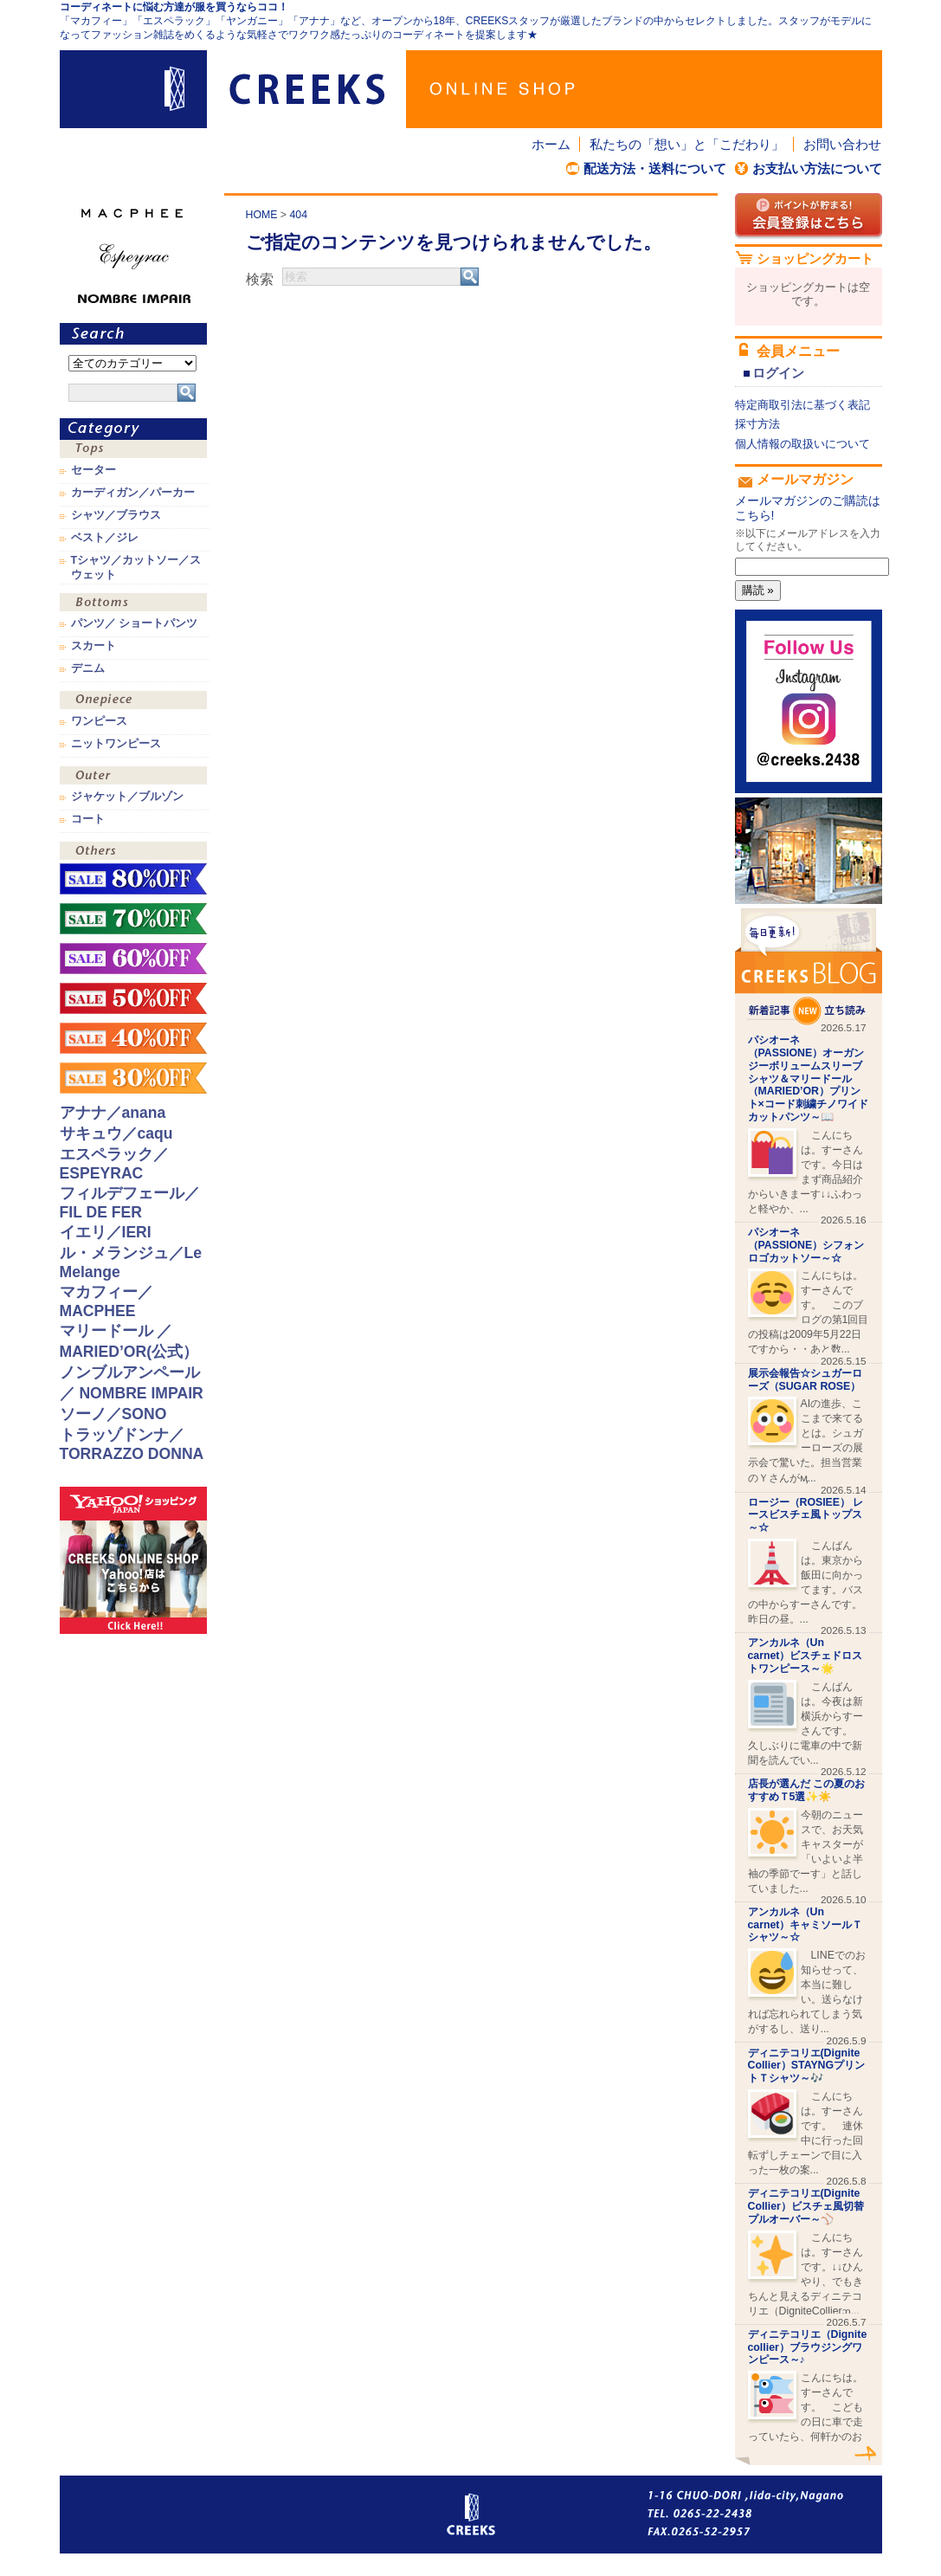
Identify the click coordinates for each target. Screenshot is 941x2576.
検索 (260, 279)
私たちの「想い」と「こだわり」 (687, 144)
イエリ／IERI (105, 1232)
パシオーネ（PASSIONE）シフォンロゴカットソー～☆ (806, 1245)
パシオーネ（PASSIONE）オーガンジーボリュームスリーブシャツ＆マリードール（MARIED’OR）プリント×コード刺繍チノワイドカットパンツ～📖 (808, 1078)
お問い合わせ (842, 144)
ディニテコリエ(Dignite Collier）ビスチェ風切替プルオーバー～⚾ (806, 2206)
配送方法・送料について (654, 168)
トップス (133, 451)
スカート (93, 646)
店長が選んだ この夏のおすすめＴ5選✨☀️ (806, 1790)
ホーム (551, 144)
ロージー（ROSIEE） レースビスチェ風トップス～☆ (806, 1515)
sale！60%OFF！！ (133, 958)
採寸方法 (757, 423)
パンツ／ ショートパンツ (134, 623)
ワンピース (133, 702)
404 (298, 215)
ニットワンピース (116, 744)
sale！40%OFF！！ (133, 1038)
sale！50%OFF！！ (133, 998)
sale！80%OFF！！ (133, 878)
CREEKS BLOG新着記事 (808, 966)
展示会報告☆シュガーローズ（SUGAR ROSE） (805, 1379)
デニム (88, 668)
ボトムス (133, 604)
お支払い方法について (817, 168)
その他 (133, 852)
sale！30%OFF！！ (133, 1078)
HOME (262, 215)
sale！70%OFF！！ (133, 918)
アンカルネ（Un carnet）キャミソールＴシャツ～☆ (805, 1925)
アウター (133, 777)
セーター (93, 470)
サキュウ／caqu (116, 1133)
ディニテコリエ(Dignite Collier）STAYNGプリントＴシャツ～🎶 (807, 2066)
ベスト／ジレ (105, 538)
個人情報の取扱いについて (802, 443)
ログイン (778, 372)
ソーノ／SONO (113, 1414)
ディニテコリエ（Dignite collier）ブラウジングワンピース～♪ (807, 2347)
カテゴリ (133, 429)
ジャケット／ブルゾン (127, 797)
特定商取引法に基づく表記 (802, 404)
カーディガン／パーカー (133, 493)
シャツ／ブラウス (116, 515)
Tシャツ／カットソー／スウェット (136, 567)
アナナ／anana (113, 1112)
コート (88, 819)
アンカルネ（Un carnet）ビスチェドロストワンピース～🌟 (805, 1656)
